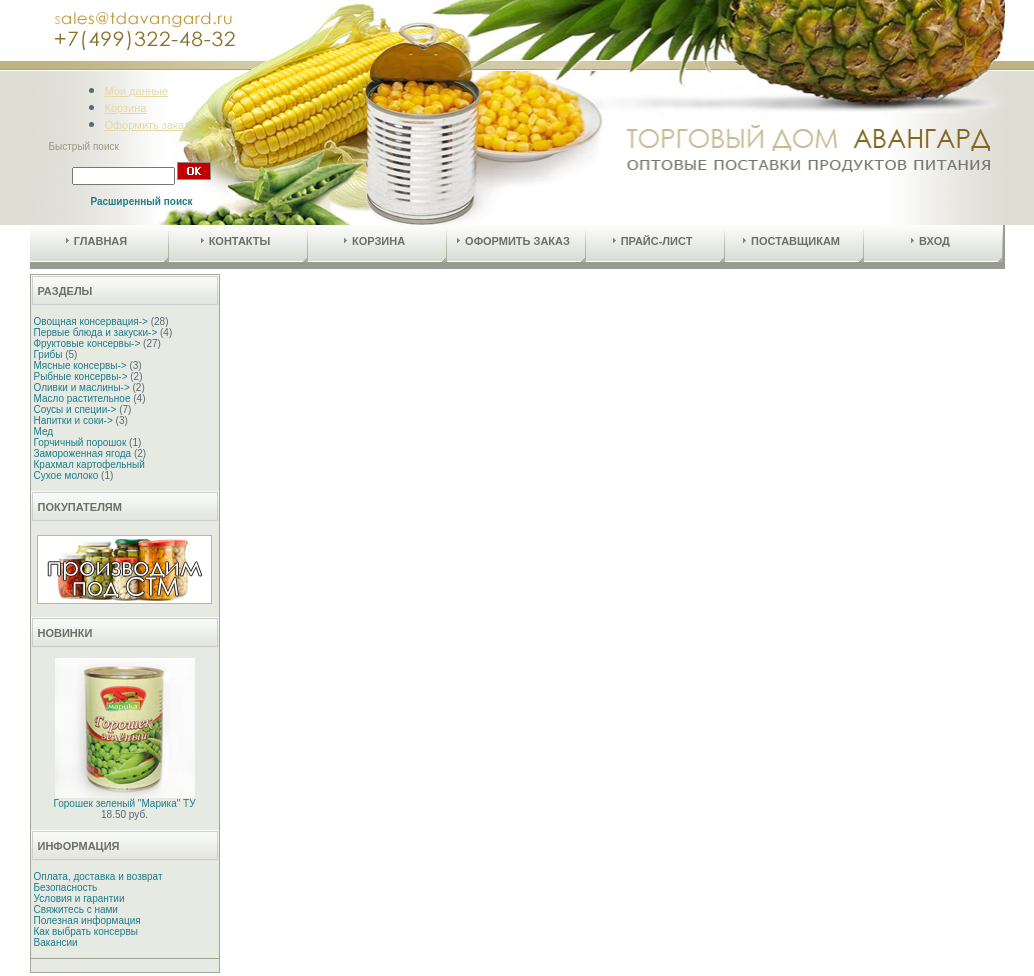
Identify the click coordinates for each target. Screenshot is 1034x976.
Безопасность (66, 887)
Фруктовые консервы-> (87, 343)
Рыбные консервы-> (81, 376)
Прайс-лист (653, 241)
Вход (930, 241)
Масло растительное (82, 398)
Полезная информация (87, 920)
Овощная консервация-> (91, 321)
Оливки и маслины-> (82, 387)
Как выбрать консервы (86, 931)
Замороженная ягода (83, 453)
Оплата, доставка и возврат (98, 876)
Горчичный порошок (80, 442)
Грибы (48, 354)
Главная (96, 241)
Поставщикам (791, 241)
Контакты (236, 241)
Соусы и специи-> (75, 409)
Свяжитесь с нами (76, 909)
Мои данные (136, 91)
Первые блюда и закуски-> (96, 332)
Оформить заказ (147, 125)
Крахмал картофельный (89, 464)
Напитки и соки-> (73, 420)
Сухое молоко (66, 475)
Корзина (126, 108)
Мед (44, 431)
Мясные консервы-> (80, 365)
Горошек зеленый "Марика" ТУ (125, 803)
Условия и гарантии (79, 898)
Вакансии (56, 942)
